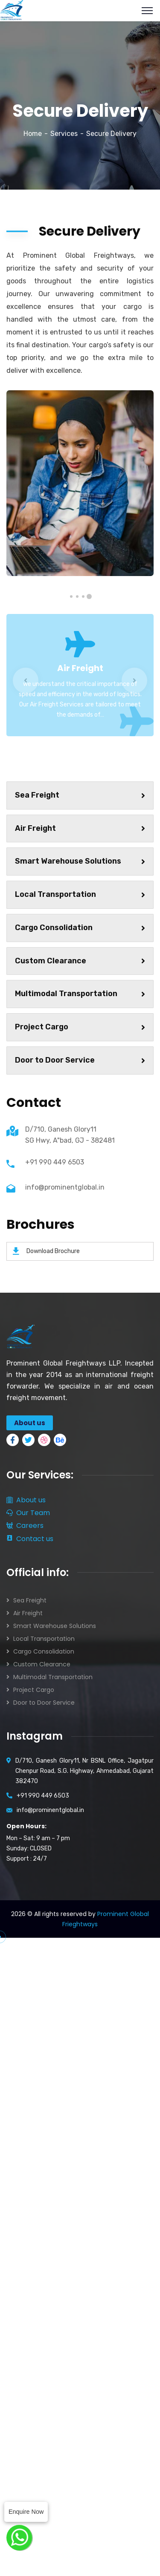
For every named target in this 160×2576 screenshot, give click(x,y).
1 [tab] (89, 596)
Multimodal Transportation (80, 993)
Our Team (28, 1513)
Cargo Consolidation (80, 927)
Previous (25, 680)
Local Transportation (80, 894)
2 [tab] (83, 596)
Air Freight (80, 668)
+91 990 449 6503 (54, 1162)
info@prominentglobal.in (65, 1187)
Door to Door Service (80, 1060)
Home (32, 134)
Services (64, 134)
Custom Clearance (80, 960)
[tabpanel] (80, 483)
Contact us (29, 1538)
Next (134, 680)
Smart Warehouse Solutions (80, 861)
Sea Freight (80, 795)
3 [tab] (77, 596)
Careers (25, 1526)
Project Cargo (80, 1027)
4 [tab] (71, 596)
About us (26, 1500)
